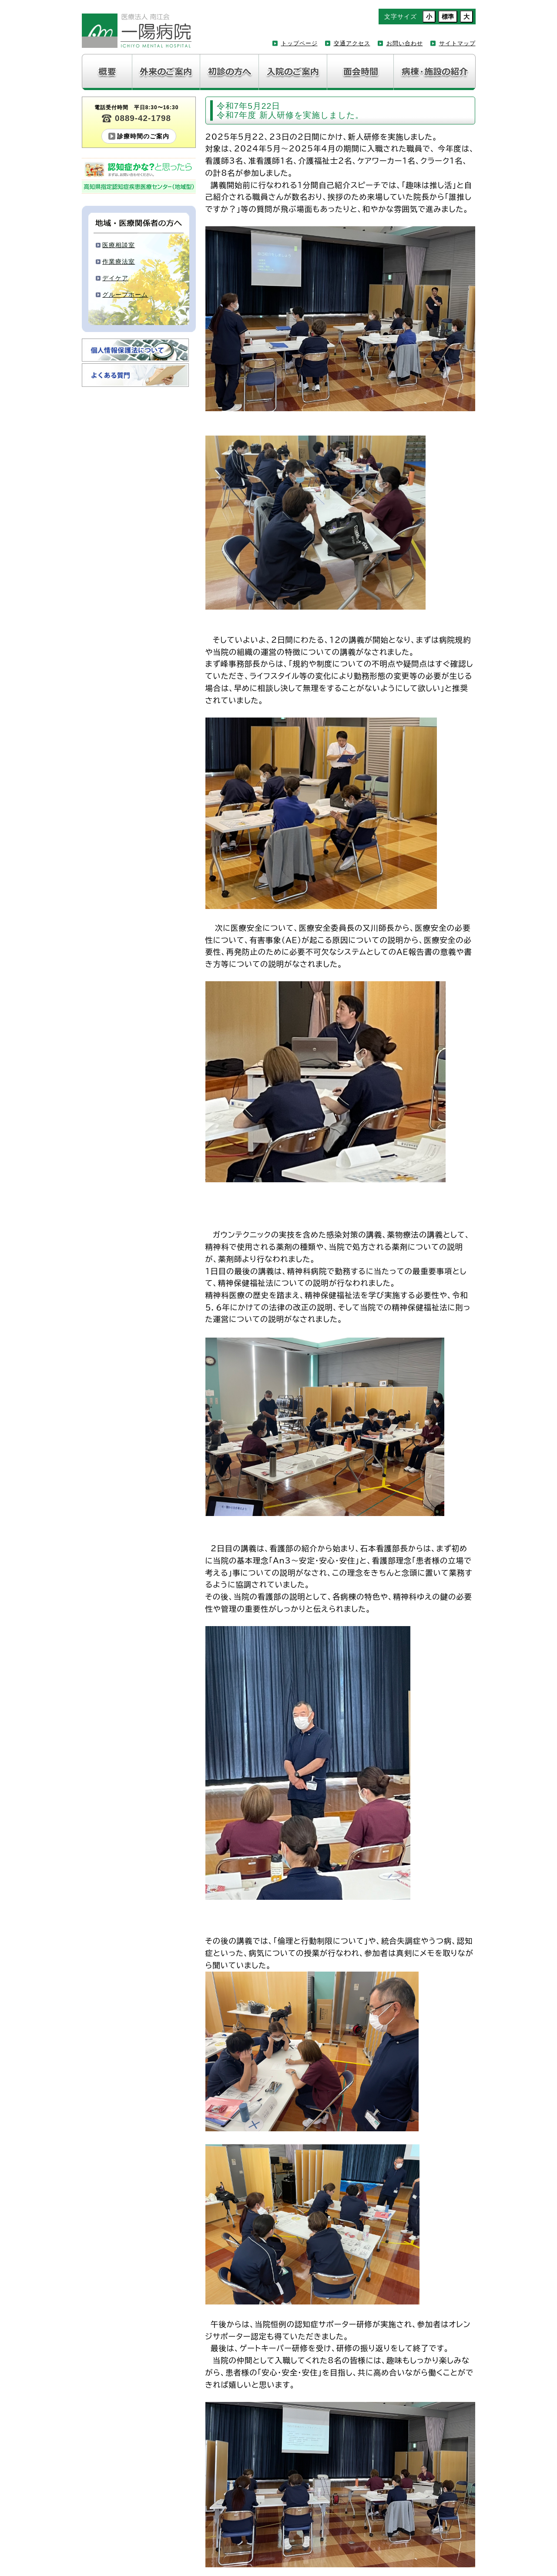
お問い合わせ (404, 43)
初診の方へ (229, 72)
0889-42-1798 (143, 118)
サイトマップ (457, 43)
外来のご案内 (166, 72)
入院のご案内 (293, 72)
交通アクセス (352, 43)
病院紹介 (107, 72)
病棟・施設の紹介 (435, 72)
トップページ (299, 43)
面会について (360, 72)
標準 (448, 16)
